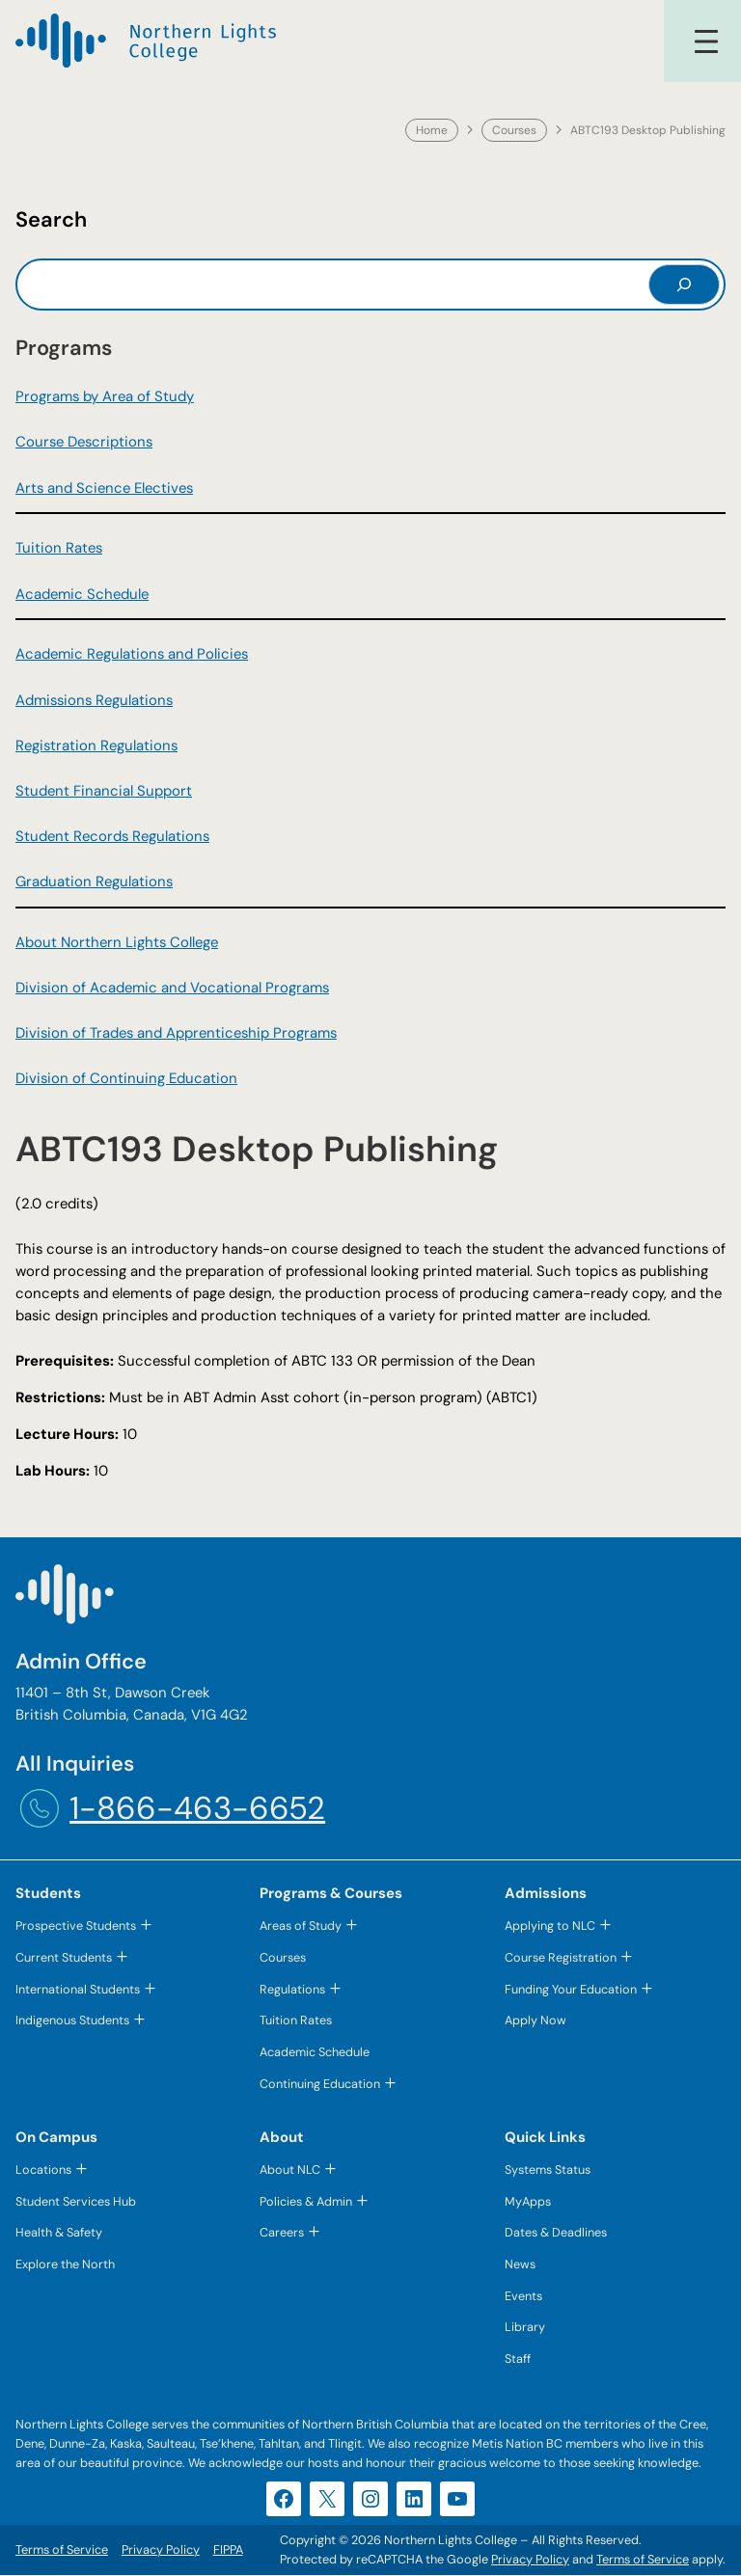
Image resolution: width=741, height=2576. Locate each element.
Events (523, 2297)
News (520, 2265)
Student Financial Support (103, 790)
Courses (514, 130)
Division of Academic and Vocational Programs (172, 987)
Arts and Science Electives (104, 488)
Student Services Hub (75, 2202)
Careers (282, 2233)
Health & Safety (58, 2233)
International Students (77, 1989)
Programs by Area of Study (104, 396)
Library (525, 2328)
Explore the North (65, 2265)
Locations (43, 2170)
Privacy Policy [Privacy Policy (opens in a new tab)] (530, 2560)
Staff (518, 2359)
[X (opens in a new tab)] (327, 2499)
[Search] (684, 284)
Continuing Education (320, 2083)
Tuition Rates (58, 547)
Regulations (292, 1989)
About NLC (290, 2170)
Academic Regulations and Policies (131, 654)
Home (432, 130)
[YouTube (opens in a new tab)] (457, 2499)
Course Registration (561, 1957)
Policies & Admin (306, 2202)
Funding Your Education (571, 1989)
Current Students (63, 1957)
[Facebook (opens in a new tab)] (283, 2499)
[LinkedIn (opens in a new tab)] (414, 2499)
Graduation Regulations (94, 881)
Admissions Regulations (94, 700)
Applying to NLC (550, 1925)
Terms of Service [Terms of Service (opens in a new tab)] (642, 2560)
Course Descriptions (83, 441)
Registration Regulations (96, 745)
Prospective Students (75, 1925)
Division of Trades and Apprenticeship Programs (176, 1033)
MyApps (528, 2202)
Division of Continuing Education (126, 1078)
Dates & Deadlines (556, 2233)
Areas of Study (301, 1925)
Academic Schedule (82, 594)
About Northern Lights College (116, 942)
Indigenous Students (72, 2021)
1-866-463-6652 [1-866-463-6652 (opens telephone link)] (197, 1808)
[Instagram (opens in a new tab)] (370, 2499)
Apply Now (535, 2021)
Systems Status (547, 2170)
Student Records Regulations (112, 836)
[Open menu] (706, 41)
